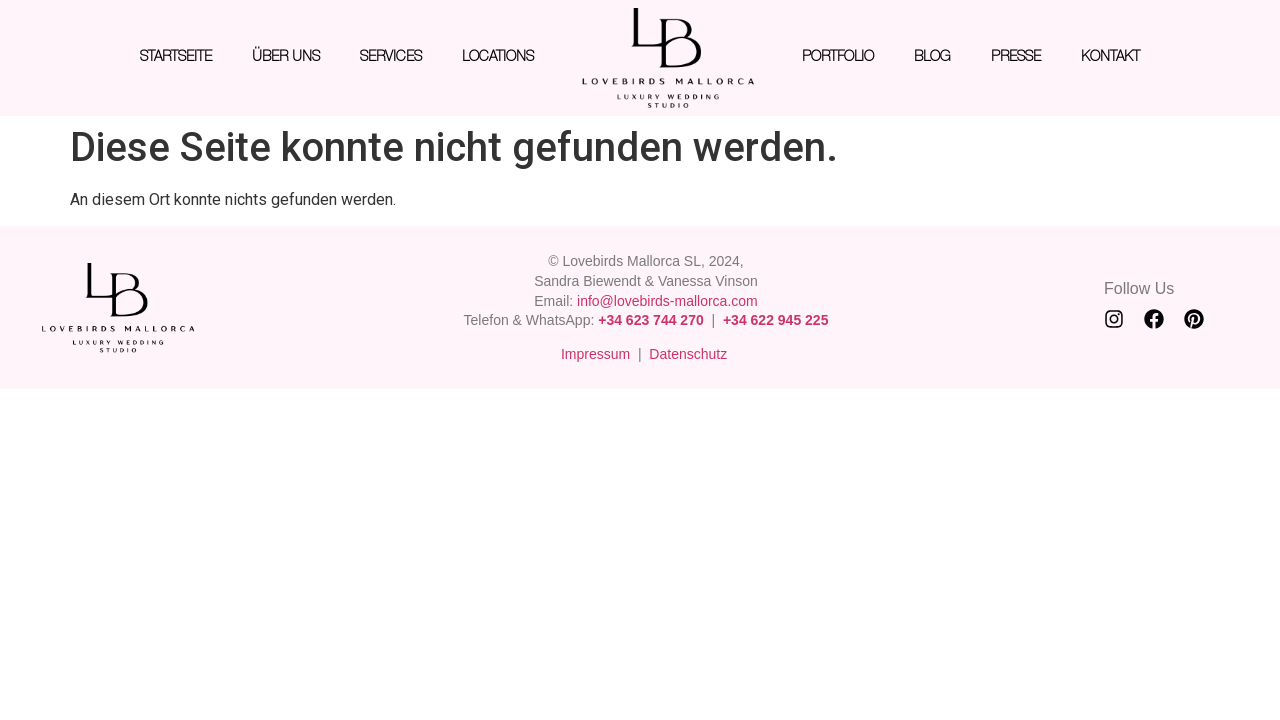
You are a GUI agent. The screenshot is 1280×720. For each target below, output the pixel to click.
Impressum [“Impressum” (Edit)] (595, 354)
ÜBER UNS (286, 57)
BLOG (932, 57)
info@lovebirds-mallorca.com (667, 301)
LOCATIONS (498, 57)
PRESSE (1016, 57)
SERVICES (391, 57)
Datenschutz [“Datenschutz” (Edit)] (688, 354)
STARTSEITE (176, 57)
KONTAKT (1110, 57)
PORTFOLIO (838, 57)
